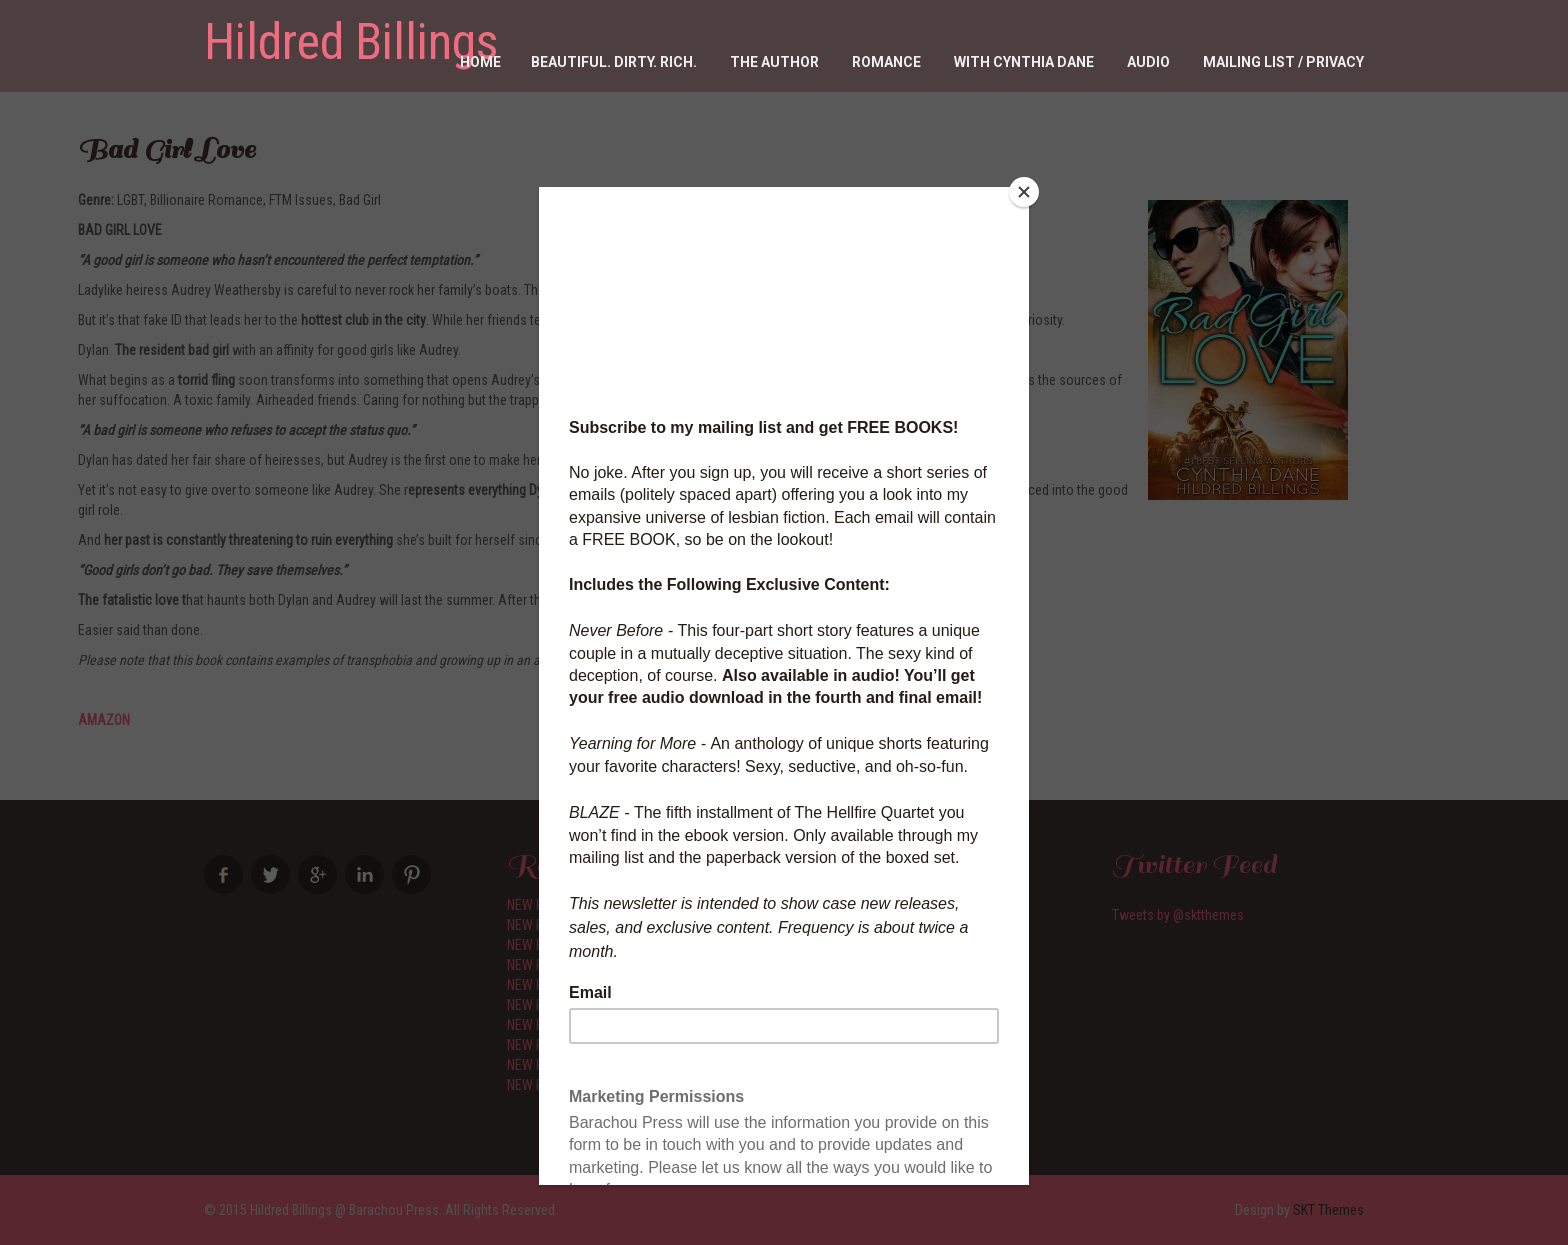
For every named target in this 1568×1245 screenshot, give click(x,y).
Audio (1148, 62)
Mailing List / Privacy (1283, 62)
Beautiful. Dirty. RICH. (614, 62)
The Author (774, 62)
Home (480, 62)
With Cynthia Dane (1024, 62)
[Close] (1024, 192)
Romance (886, 62)
